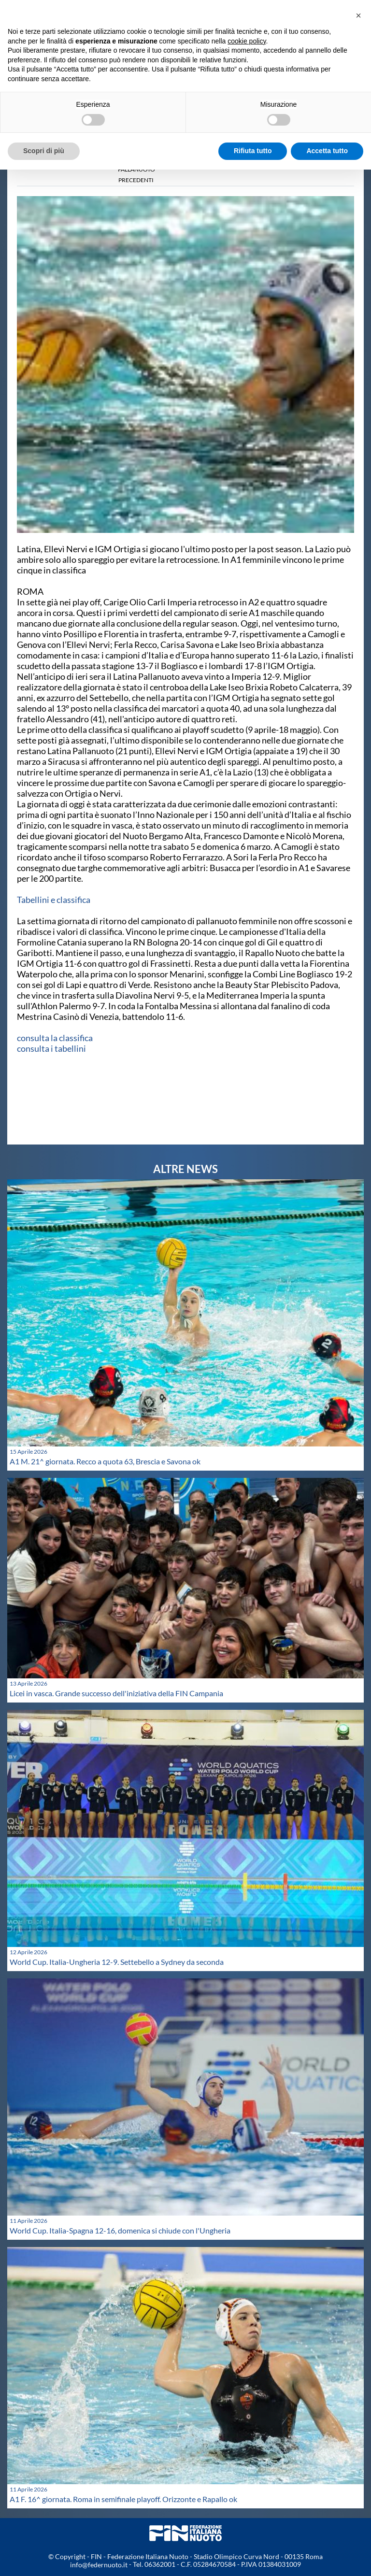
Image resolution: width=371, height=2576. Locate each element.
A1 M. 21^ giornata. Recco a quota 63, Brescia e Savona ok (105, 1461)
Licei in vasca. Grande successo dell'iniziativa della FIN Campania (116, 1693)
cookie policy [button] (247, 41)
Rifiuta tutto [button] (253, 151)
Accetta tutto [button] (327, 151)
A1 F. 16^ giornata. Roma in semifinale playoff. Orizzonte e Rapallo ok (123, 2499)
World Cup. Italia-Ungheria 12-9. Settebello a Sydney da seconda (117, 1961)
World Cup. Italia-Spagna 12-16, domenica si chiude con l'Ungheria (120, 2230)
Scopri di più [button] (43, 151)
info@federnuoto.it (99, 2565)
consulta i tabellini (51, 1048)
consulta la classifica (55, 1037)
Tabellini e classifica (53, 899)
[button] (358, 15)
